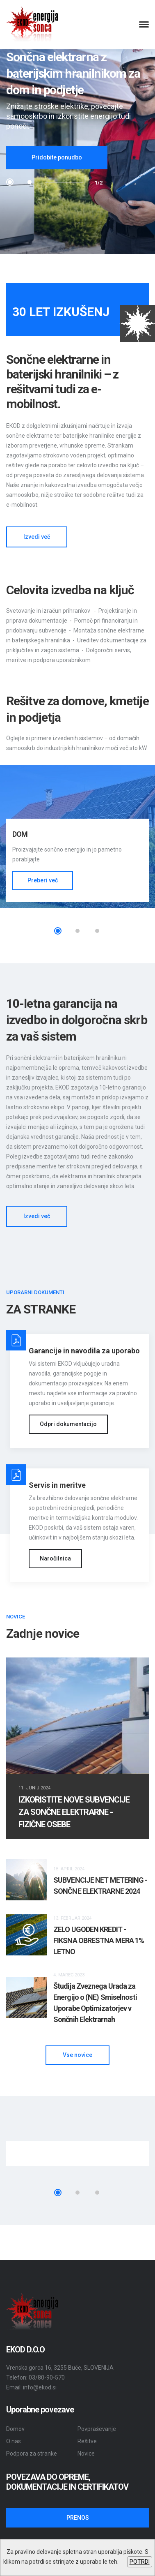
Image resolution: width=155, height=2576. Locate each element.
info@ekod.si (40, 2387)
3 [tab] (97, 931)
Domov (15, 2429)
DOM (19, 834)
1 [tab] (10, 182)
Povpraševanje (97, 2429)
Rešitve (87, 2441)
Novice (86, 2453)
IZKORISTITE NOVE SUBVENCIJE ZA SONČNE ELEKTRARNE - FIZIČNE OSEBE (74, 1812)
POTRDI (140, 2561)
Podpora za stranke (31, 2453)
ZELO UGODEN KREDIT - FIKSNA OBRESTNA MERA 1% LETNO (98, 1940)
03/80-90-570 (47, 2377)
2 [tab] (29, 182)
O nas (13, 2441)
